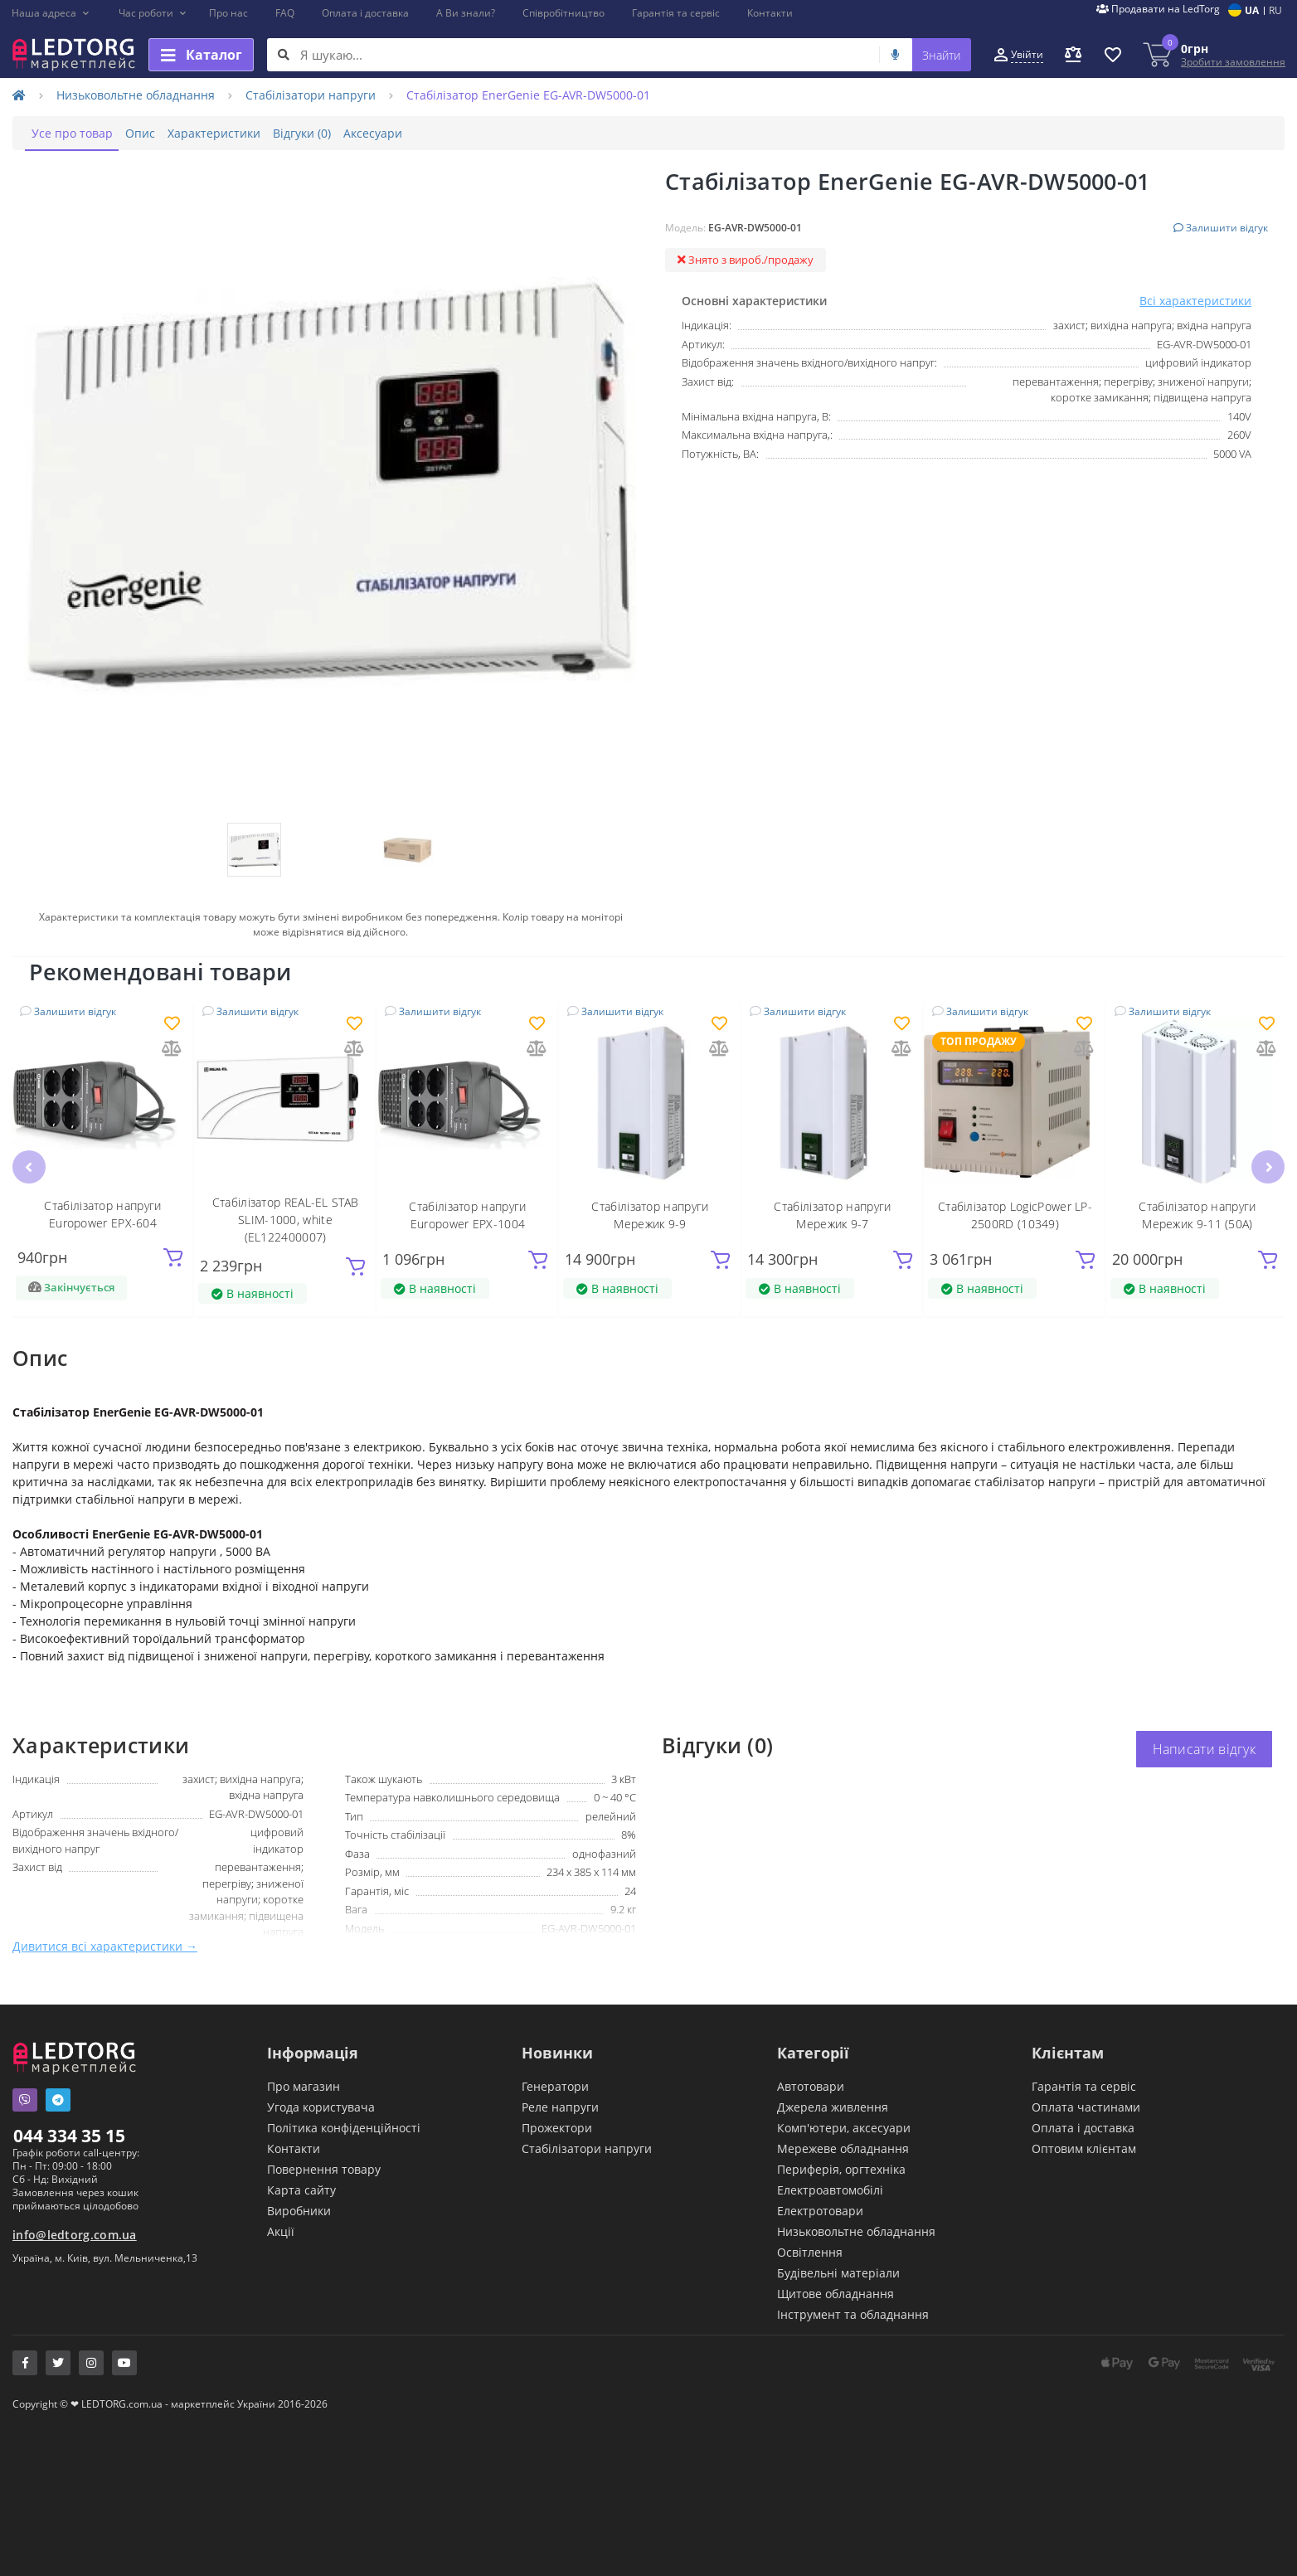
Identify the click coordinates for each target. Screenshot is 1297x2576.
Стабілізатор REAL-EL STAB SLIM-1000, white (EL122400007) (285, 1218)
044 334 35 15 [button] (69, 2135)
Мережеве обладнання (843, 2148)
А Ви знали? (465, 13)
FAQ (284, 13)
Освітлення (810, 2251)
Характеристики (244, 133)
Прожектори (557, 2127)
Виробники (299, 2210)
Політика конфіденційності (343, 2127)
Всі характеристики (1195, 301)
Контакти (770, 13)
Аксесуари (428, 133)
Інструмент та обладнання (853, 2313)
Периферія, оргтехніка (841, 2168)
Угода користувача (321, 2106)
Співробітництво (563, 13)
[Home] (19, 95)
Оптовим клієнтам (1084, 2148)
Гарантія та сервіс (676, 13)
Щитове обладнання (835, 2293)
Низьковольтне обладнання (135, 95)
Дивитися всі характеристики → (104, 1945)
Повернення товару (324, 2168)
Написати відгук (1204, 1748)
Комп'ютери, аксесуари (844, 2127)
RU (1275, 10)
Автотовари (810, 2085)
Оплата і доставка (365, 13)
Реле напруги (560, 2106)
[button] (51, 13)
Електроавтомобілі (830, 2189)
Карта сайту (301, 2189)
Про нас (228, 13)
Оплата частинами (1086, 2106)
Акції (280, 2230)
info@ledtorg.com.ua (74, 2234)
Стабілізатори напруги (310, 95)
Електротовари (820, 2210)
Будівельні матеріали (838, 2272)
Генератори (555, 2085)
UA (1252, 10)
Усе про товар (78, 133)
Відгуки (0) (345, 133)
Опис (158, 133)
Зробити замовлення (1233, 62)
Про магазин (303, 2085)
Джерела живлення (832, 2106)
